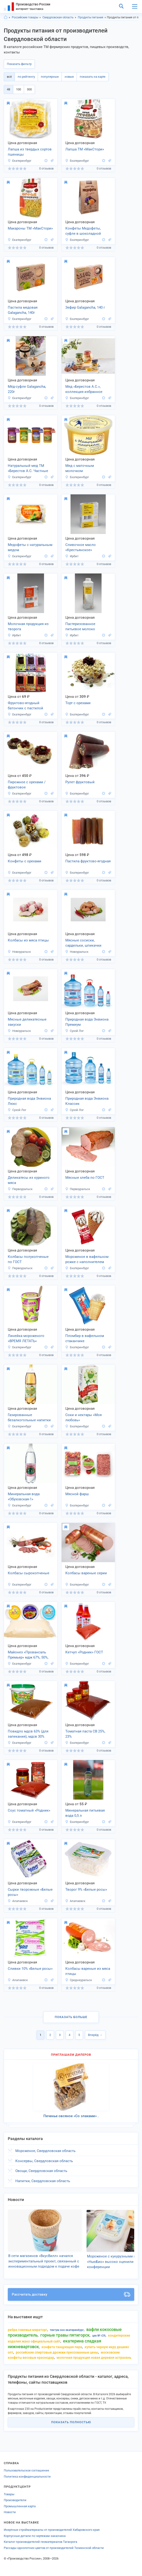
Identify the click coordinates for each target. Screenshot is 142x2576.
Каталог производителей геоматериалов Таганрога (40, 2542)
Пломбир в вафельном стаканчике (84, 1338)
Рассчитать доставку (71, 2294)
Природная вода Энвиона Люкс (29, 1101)
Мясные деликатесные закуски (27, 1022)
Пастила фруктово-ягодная (88, 861)
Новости (10, 2512)
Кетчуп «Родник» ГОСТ (84, 1652)
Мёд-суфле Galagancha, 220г (27, 389)
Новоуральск (19, 951)
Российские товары (25, 17)
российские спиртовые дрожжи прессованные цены (57, 2352)
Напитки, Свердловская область (42, 2181)
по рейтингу (26, 76)
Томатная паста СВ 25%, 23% (85, 1734)
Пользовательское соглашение (26, 2470)
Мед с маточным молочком (79, 468)
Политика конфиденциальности (27, 2476)
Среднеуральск (78, 1980)
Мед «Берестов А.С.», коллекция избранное (83, 389)
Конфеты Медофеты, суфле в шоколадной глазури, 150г (83, 231)
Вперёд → (95, 2035)
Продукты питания (90, 17)
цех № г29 (98, 2335)
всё (9, 76)
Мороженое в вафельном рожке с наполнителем (87, 1259)
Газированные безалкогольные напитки (29, 1417)
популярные (50, 76)
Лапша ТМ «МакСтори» (84, 149)
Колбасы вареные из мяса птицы (87, 1971)
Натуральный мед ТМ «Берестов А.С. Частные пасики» (28, 469)
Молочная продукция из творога (28, 626)
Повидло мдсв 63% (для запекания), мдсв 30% (28, 1734)
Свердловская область (58, 17)
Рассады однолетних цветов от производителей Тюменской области (54, 2547)
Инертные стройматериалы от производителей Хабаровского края (52, 2530)
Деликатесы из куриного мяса (29, 1180)
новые (69, 76)
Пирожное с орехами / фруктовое (27, 785)
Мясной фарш (77, 1494)
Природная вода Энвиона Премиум (87, 1022)
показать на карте (92, 76)
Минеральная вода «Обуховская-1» (24, 1497)
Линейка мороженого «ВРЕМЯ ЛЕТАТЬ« (26, 1338)
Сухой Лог (74, 1031)
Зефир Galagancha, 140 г (85, 307)
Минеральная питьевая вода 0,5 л (85, 1813)
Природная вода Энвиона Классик (87, 1101)
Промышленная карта (20, 2506)
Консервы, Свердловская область (44, 2161)
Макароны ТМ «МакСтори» (30, 228)
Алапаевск (18, 1901)
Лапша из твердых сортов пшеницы (30, 152)
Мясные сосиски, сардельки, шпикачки (83, 943)
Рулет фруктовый (80, 782)
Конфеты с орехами (24, 861)
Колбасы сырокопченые (28, 1573)
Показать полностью (71, 2422)
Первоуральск (20, 1189)
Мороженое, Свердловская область (45, 2151)
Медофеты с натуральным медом (30, 547)
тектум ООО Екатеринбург (67, 2329)
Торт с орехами (78, 703)
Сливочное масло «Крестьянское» (80, 547)
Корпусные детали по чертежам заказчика (35, 2535)
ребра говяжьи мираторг (27, 2329)
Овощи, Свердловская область (41, 2171)
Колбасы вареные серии (86, 1573)
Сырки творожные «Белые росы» (30, 1892)
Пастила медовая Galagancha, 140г (23, 310)
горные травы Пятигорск (65, 2335)
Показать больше (71, 2017)
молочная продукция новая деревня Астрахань (94, 2357)
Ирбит (72, 556)
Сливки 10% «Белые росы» (30, 1968)
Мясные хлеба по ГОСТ (84, 1177)
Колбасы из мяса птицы (28, 940)
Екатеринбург (19, 160)
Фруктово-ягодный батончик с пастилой (25, 706)
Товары (9, 2494)
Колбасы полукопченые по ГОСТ (28, 1259)
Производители (15, 2500)
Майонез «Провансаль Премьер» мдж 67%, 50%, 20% (28, 1655)
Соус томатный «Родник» (29, 1810)
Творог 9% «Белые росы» (86, 1889)
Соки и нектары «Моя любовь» (83, 1417)
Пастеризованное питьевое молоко (80, 626)
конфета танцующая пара (62, 2347)
